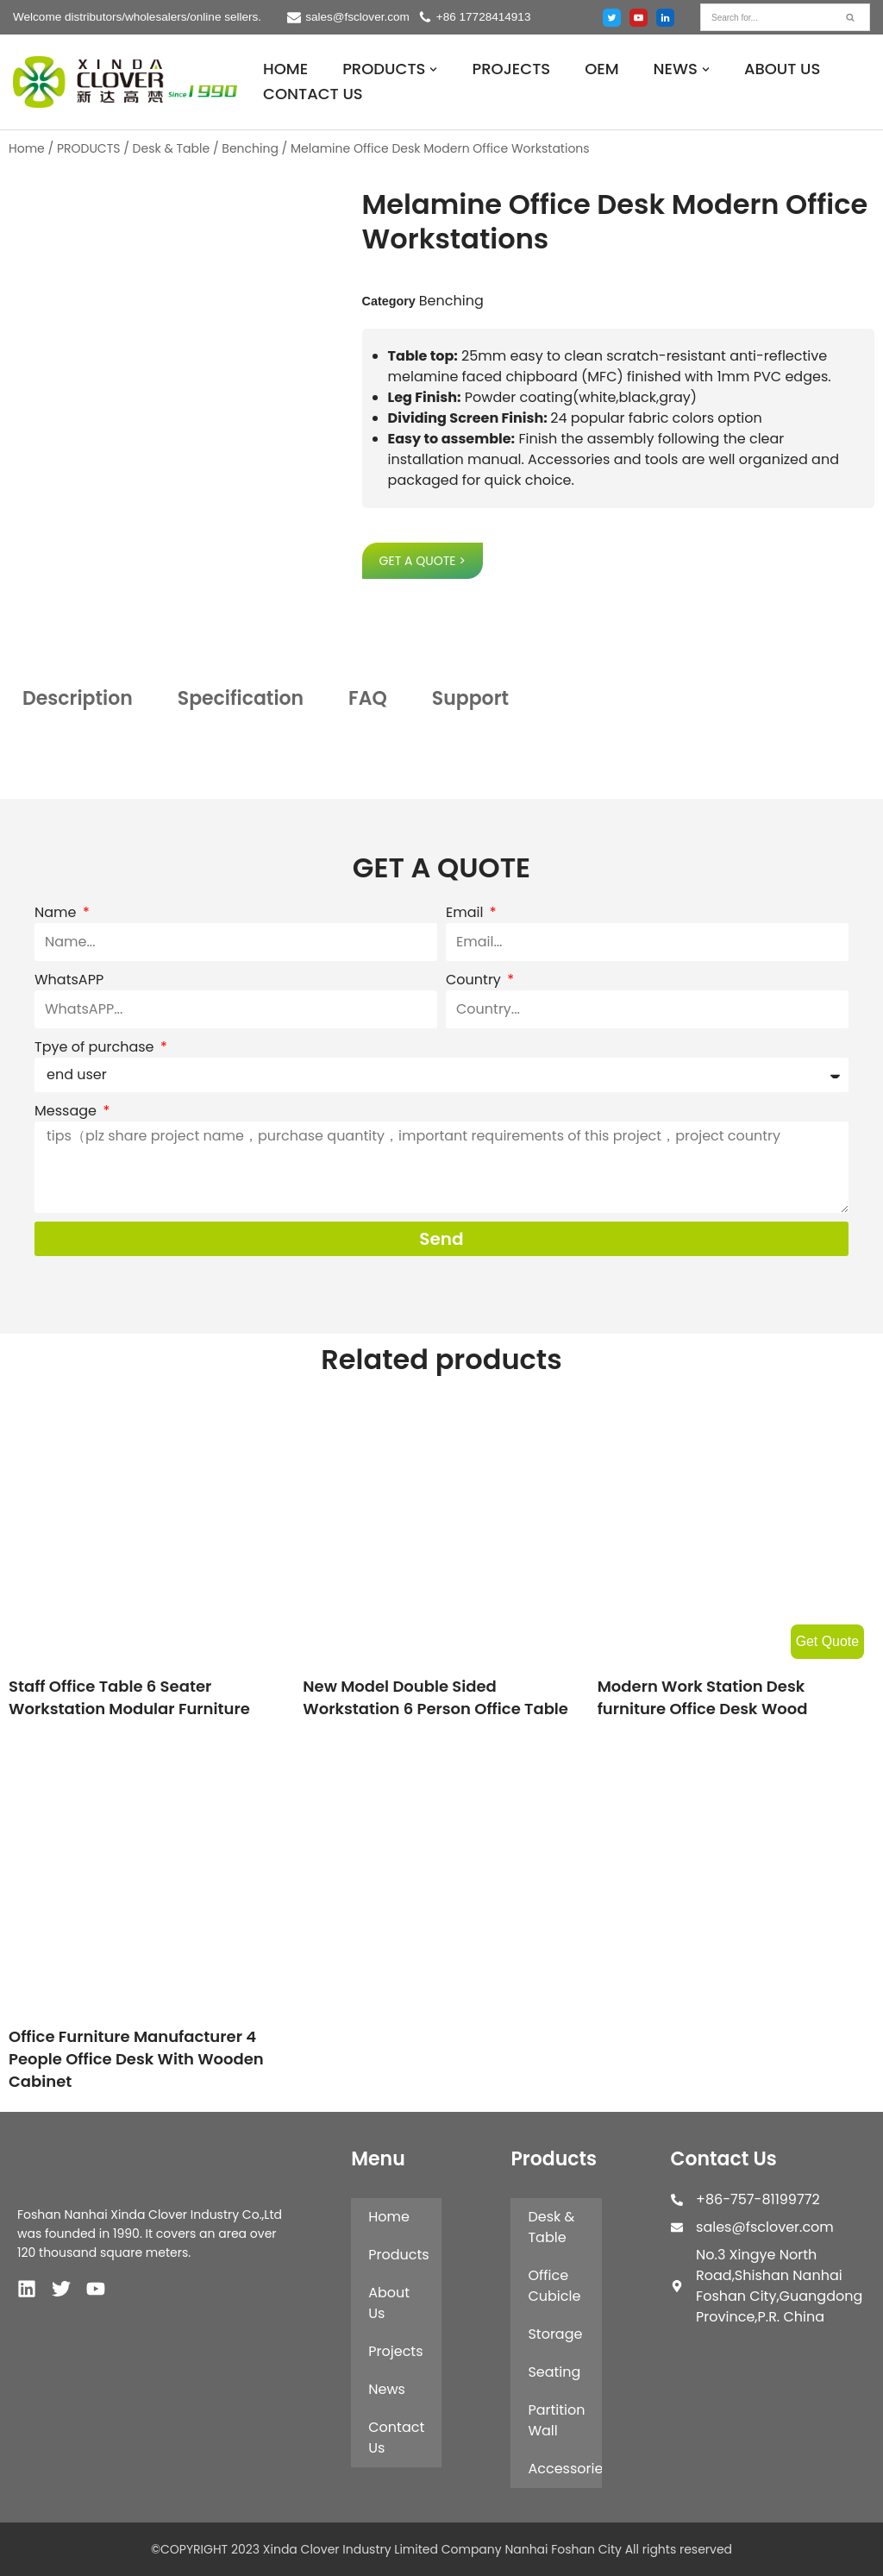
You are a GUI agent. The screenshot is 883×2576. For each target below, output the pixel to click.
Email (466, 912)
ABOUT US (782, 68)
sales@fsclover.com (358, 16)
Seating (554, 2372)
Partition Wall (556, 2420)
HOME (285, 68)
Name (57, 912)
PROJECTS (511, 68)
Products (398, 2255)
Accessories (564, 2469)
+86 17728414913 (484, 16)
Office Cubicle (554, 2285)
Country (475, 980)
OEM (601, 68)
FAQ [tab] (367, 698)
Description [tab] (77, 698)
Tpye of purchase (96, 1047)
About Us (389, 2303)
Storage (555, 2334)
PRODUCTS (89, 148)
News (386, 2389)
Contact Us (396, 2437)
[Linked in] (665, 18)
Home (27, 148)
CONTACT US (313, 93)
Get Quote (827, 1641)
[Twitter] (612, 18)
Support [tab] (470, 698)
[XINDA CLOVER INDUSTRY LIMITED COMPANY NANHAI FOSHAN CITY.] (125, 82)
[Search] (765, 17)
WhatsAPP (68, 980)
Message (67, 1111)
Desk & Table (171, 148)
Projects (395, 2351)
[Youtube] (638, 18)
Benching (250, 148)
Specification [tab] (241, 698)
